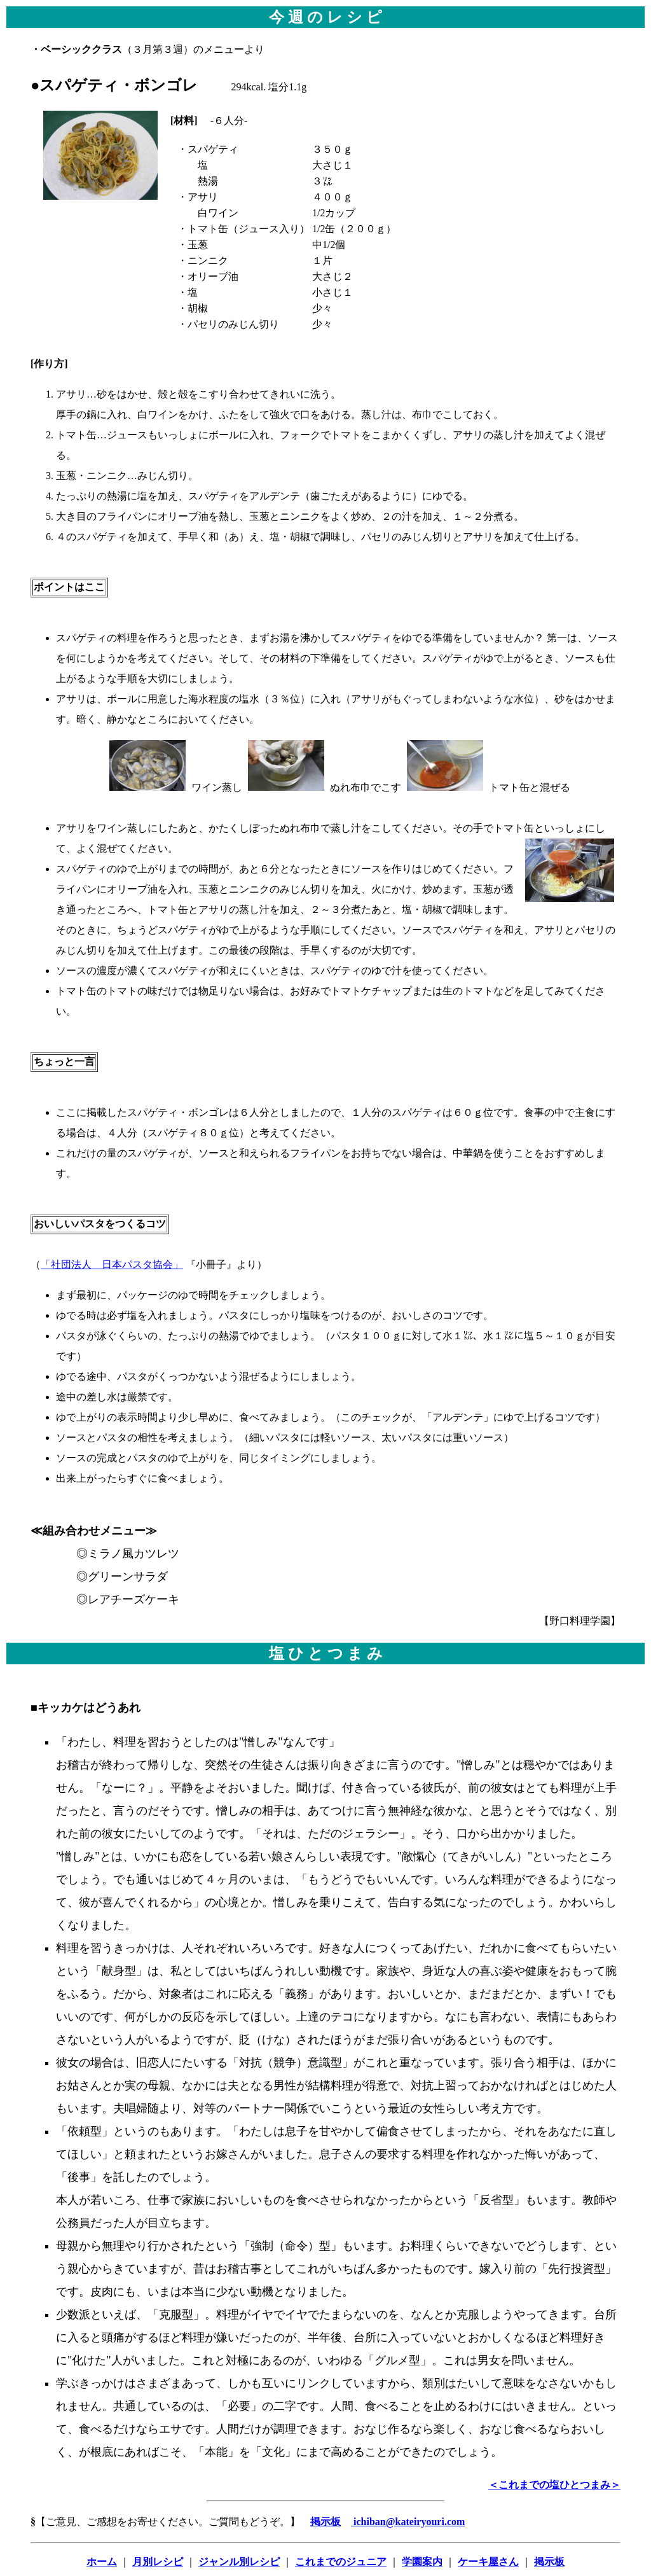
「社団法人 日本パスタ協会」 (112, 1264)
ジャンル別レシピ (239, 2561)
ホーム (101, 2561)
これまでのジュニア (341, 2561)
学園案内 (422, 2561)
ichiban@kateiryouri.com (408, 2521)
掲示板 (549, 2561)
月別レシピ (157, 2561)
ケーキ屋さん (488, 2561)
